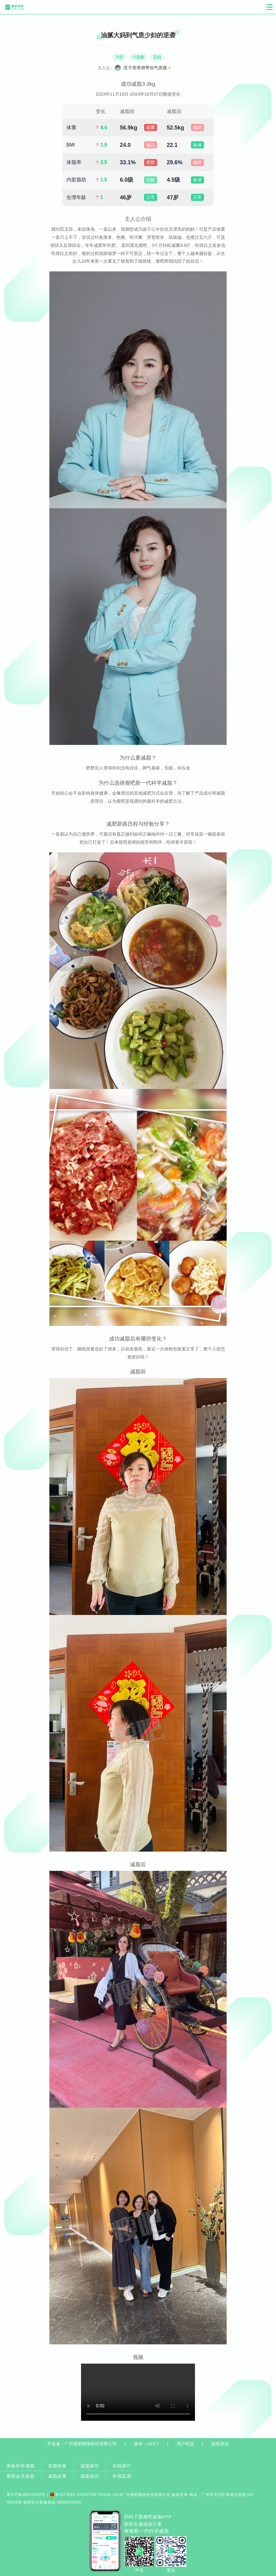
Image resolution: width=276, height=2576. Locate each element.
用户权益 (185, 2444)
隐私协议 (220, 2444)
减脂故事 (57, 2476)
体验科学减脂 (21, 2465)
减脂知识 (89, 2476)
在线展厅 (121, 2465)
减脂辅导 (89, 2465)
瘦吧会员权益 (21, 2476)
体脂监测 (121, 2476)
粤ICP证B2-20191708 (73, 2495)
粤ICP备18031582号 (26, 2494)
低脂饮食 (57, 2465)
